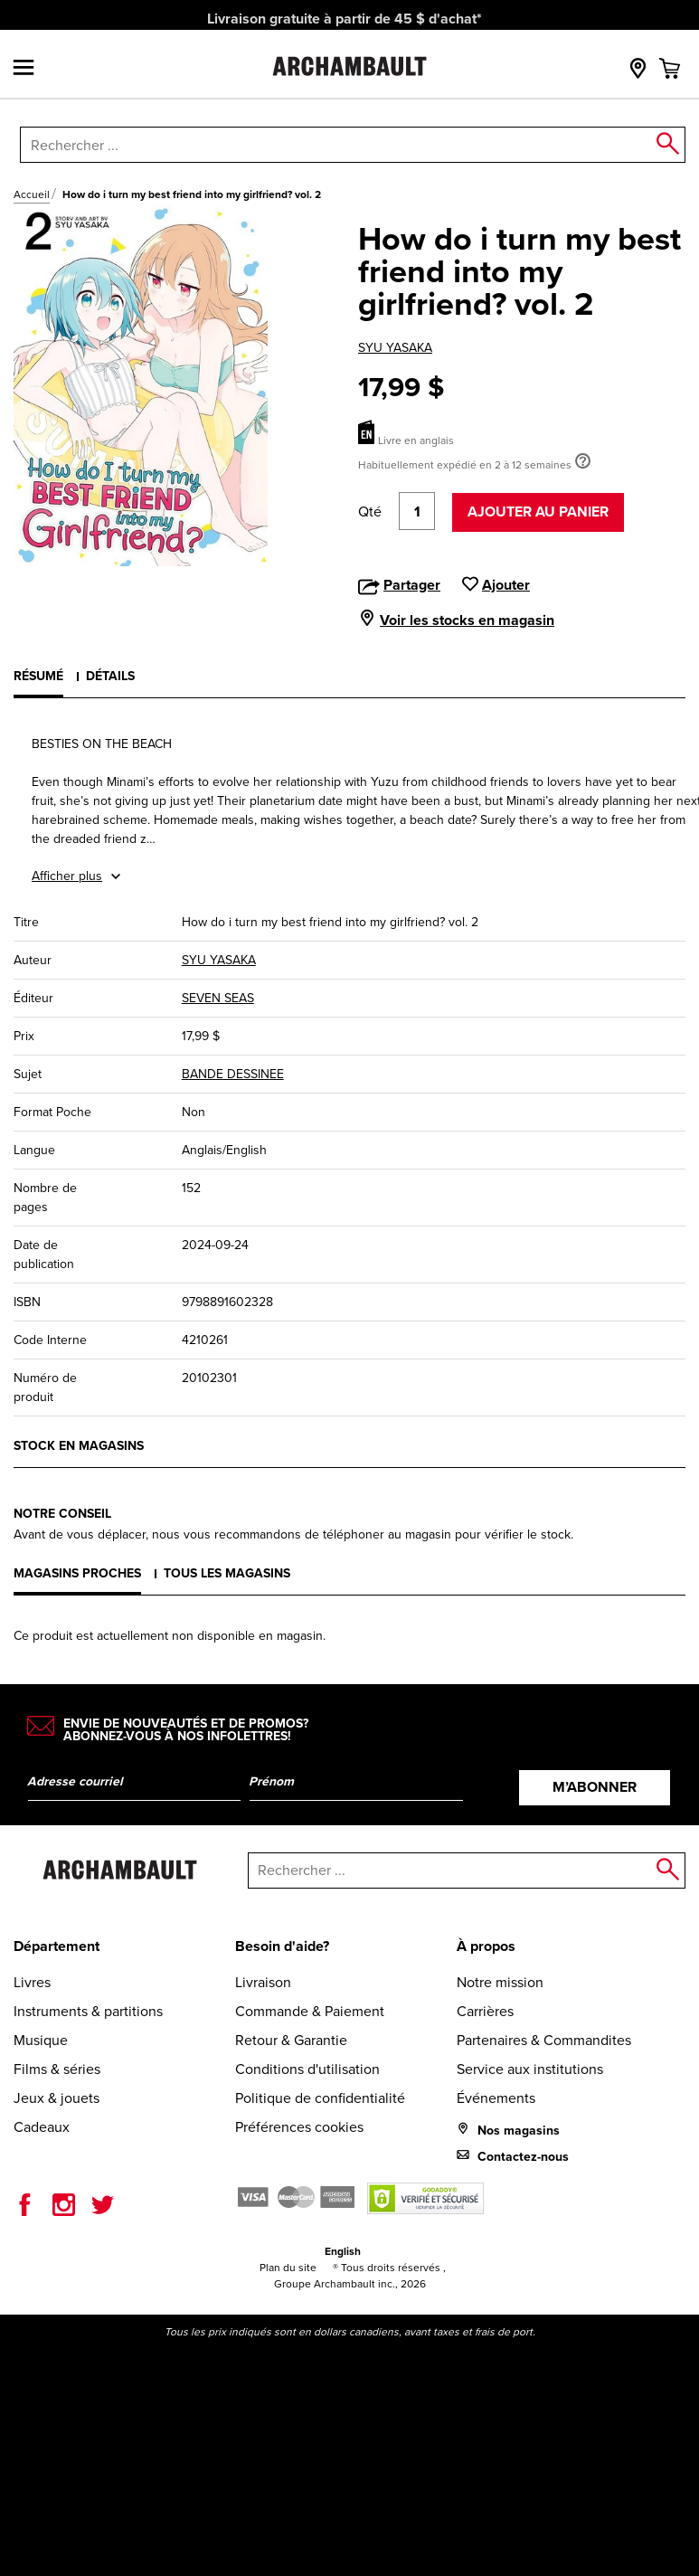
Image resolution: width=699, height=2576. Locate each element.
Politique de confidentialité (320, 2098)
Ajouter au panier (538, 511)
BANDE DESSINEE (233, 1074)
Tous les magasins (227, 1573)
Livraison (263, 1982)
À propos (486, 1946)
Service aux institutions (530, 2069)
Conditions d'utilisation (307, 2069)
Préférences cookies (299, 2127)
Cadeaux (42, 2127)
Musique (41, 2040)
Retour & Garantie (291, 2040)
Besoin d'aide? (282, 1946)
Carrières (485, 2011)
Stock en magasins (79, 1445)
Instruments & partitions (88, 2011)
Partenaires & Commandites (544, 2040)
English (343, 2251)
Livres (32, 1982)
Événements (496, 2098)
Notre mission (500, 1982)
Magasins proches (77, 1573)
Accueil (32, 194)
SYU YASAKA (395, 347)
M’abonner (595, 1786)
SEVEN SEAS (218, 998)
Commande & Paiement (309, 2011)
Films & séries (57, 2069)
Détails (110, 676)
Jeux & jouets (56, 2098)
